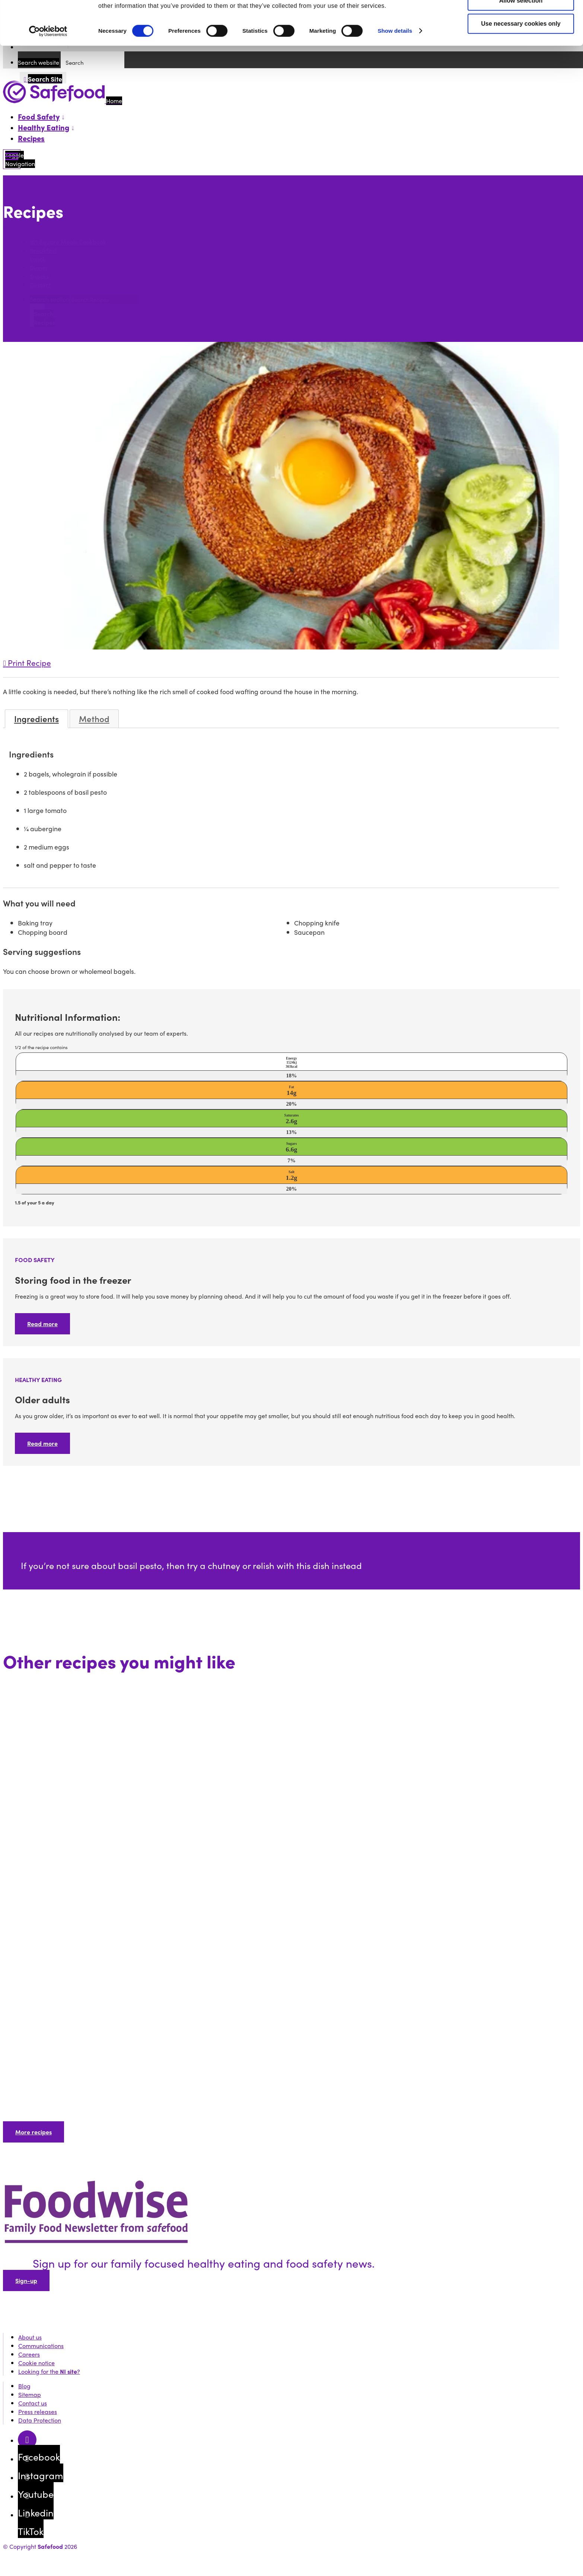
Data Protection (39, 2420)
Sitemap (29, 2394)
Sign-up (26, 2280)
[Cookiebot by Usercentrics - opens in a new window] (48, 72)
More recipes (33, 2132)
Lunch (38, 259)
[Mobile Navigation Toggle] (11, 159)
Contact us (32, 2403)
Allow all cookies (521, 19)
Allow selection (520, 42)
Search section (49, 299)
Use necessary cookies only (520, 65)
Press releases (37, 2411)
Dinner (39, 267)
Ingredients (36, 719)
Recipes (31, 138)
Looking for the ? (49, 2371)
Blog (24, 2386)
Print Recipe (27, 662)
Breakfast (43, 250)
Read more (42, 1323)
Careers (29, 2354)
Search (14, 227)
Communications (41, 2345)
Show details (394, 72)
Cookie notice (36, 2363)
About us (30, 2337)
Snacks (39, 276)
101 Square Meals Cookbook (68, 242)
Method (94, 719)
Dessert (40, 284)
